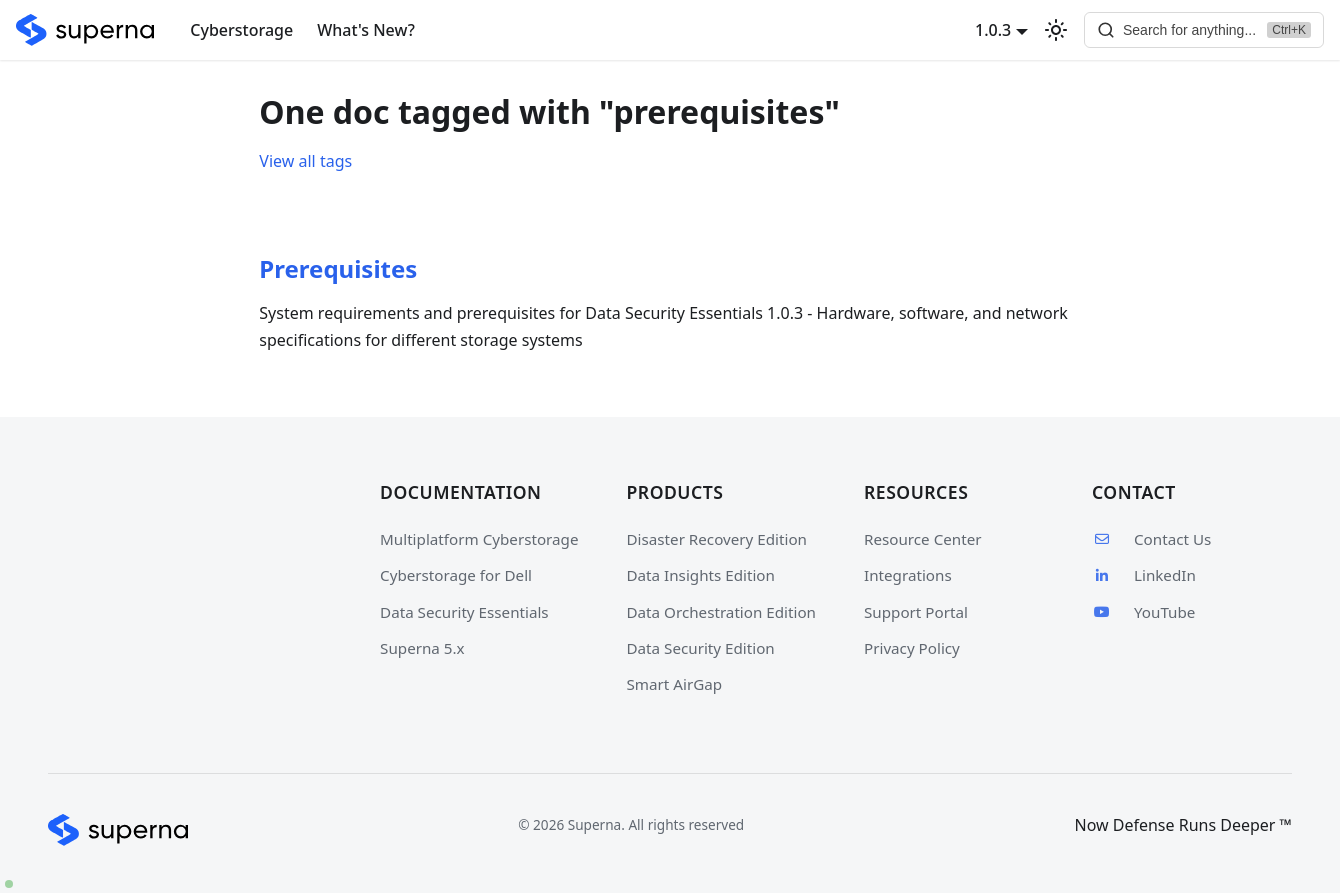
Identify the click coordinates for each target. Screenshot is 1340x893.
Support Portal (916, 612)
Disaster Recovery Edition (717, 539)
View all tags (305, 161)
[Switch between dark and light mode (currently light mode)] (1056, 30)
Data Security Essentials (464, 612)
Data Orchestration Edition (721, 612)
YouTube (1143, 612)
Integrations (908, 575)
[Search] (1204, 30)
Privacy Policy (912, 648)
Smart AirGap (675, 684)
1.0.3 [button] (993, 30)
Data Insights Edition (701, 575)
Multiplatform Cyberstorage (479, 539)
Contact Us (1151, 539)
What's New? (366, 30)
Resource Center (923, 539)
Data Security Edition (701, 648)
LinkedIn (1144, 575)
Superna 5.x (422, 648)
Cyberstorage (241, 30)
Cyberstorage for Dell (456, 575)
